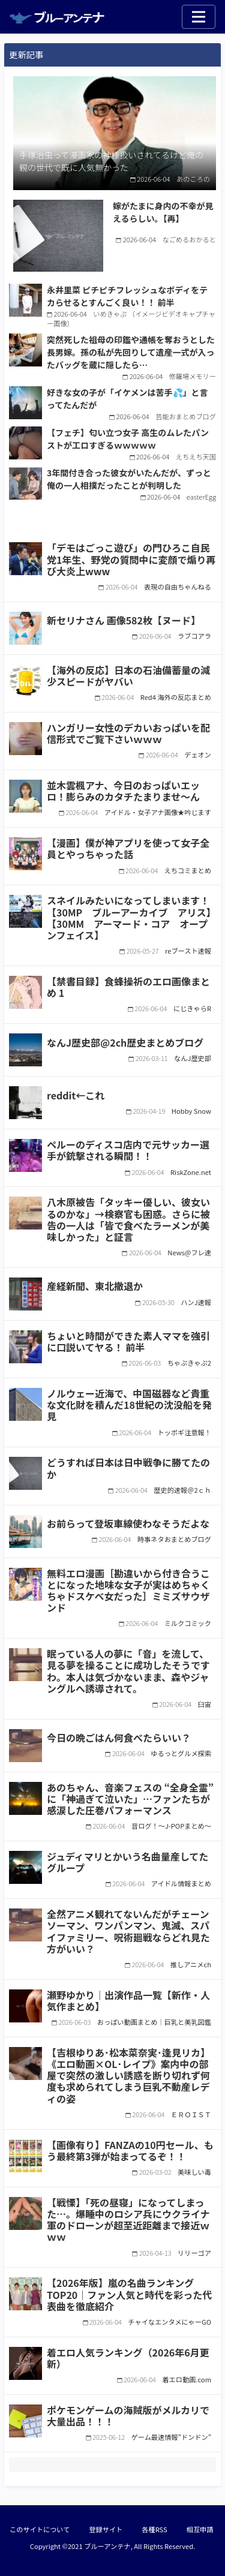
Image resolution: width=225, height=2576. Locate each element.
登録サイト (105, 2529)
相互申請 (200, 2529)
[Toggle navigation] (198, 17)
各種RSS (154, 2529)
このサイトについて (40, 2529)
